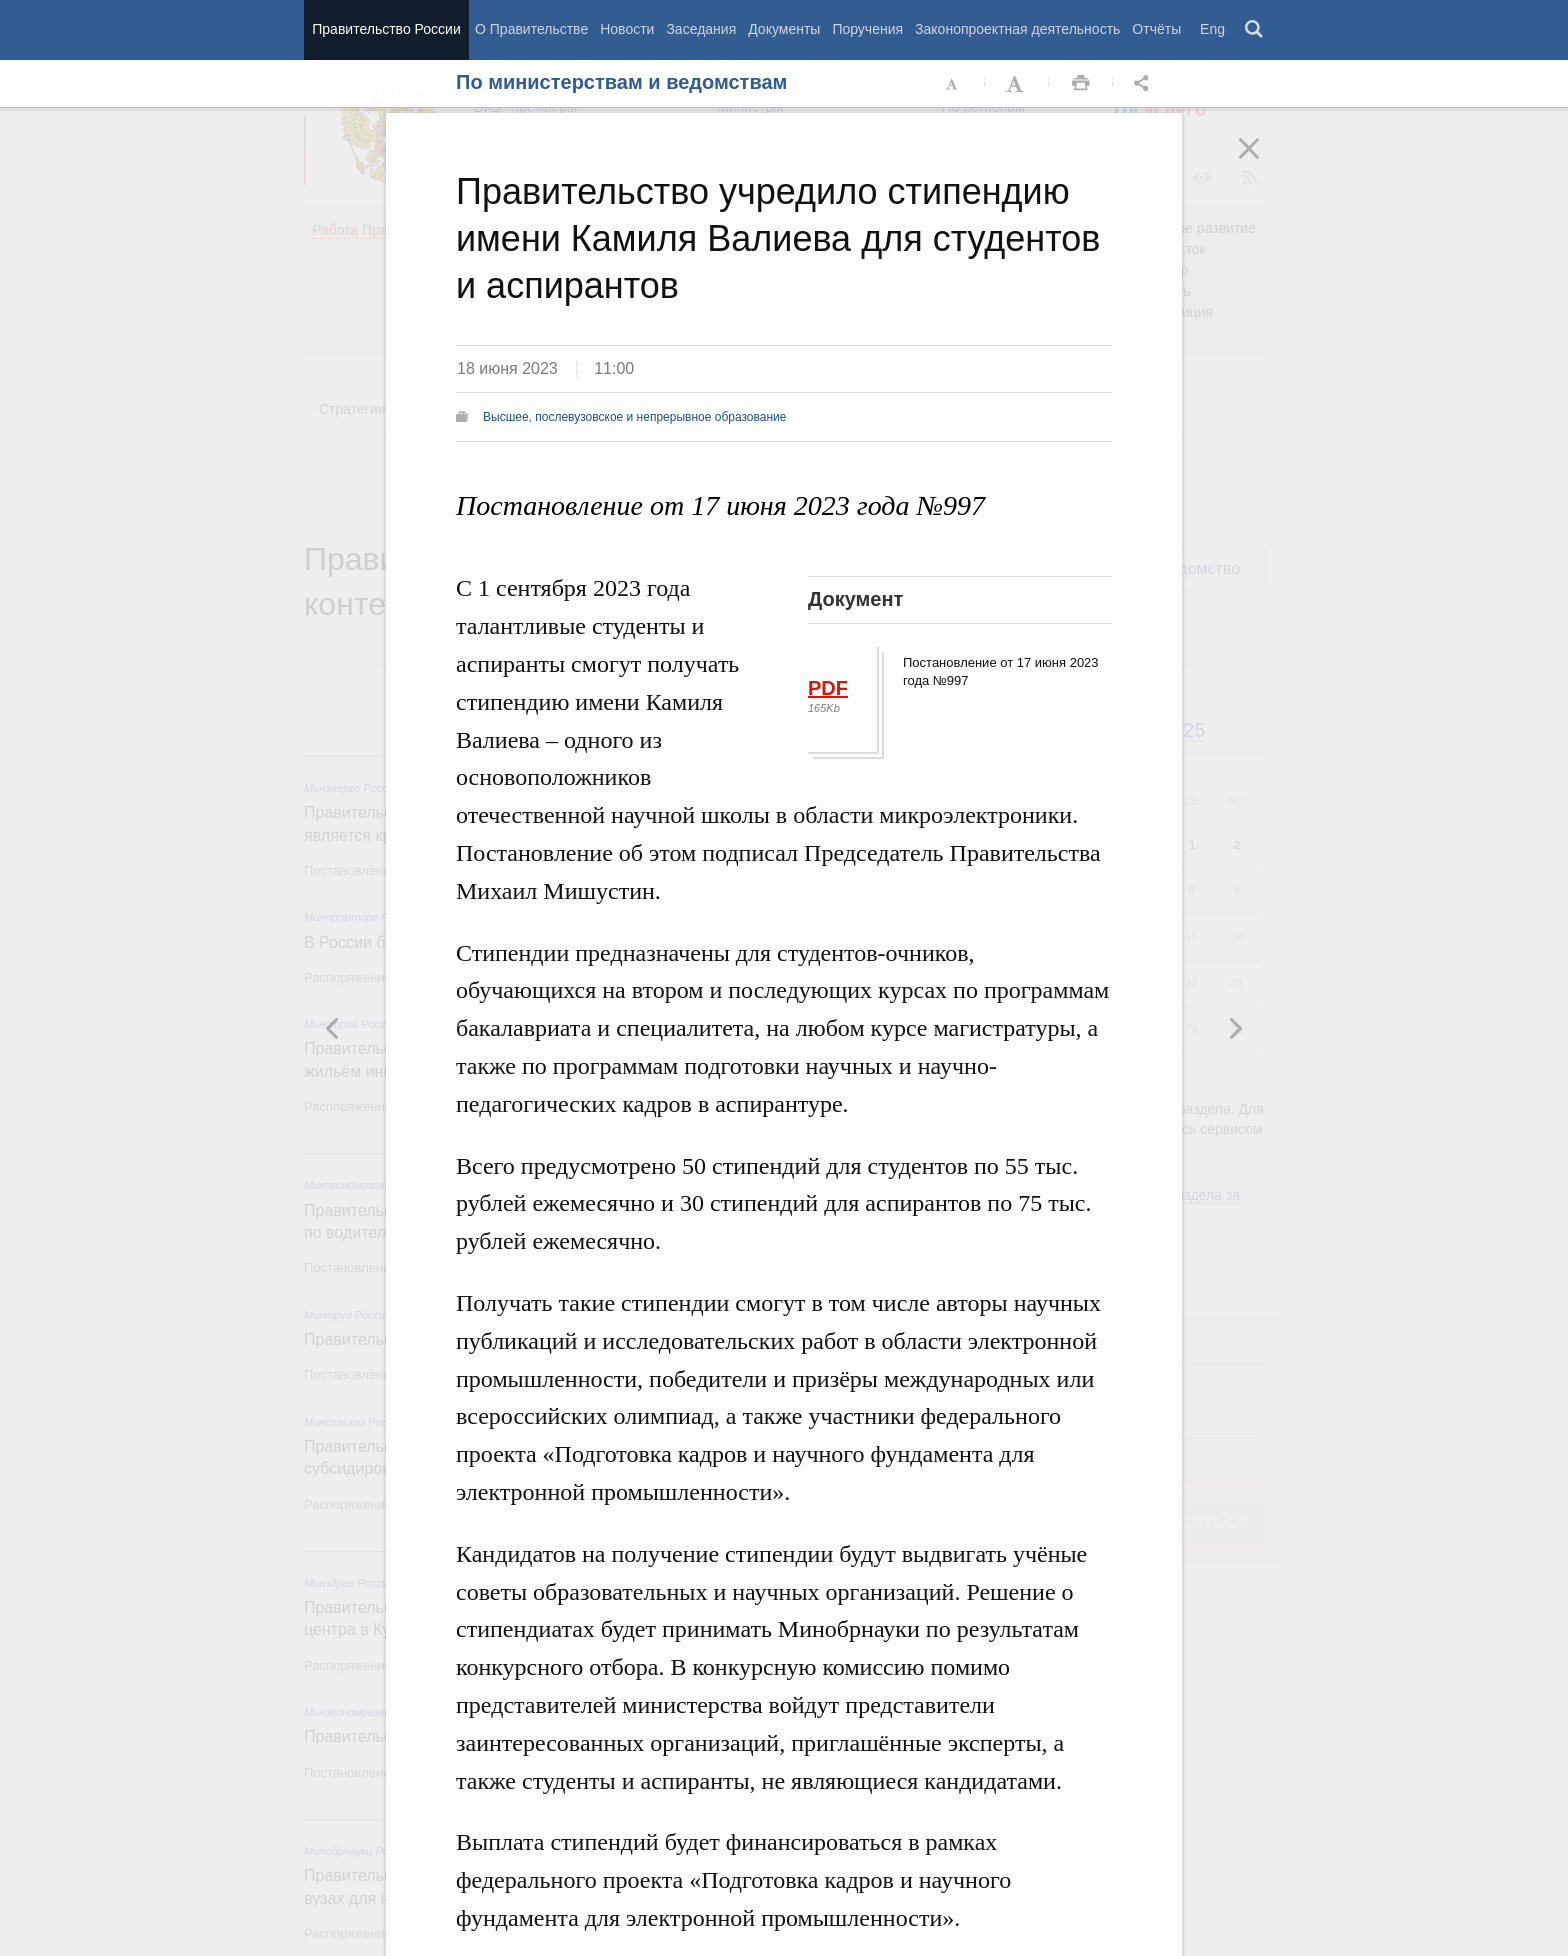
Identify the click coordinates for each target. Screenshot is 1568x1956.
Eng (1212, 29)
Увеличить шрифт (1017, 84)
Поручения (867, 29)
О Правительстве (531, 29)
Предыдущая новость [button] (1235, 1028)
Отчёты (1156, 29)
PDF (828, 688)
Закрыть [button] (1263, 162)
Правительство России (386, 29)
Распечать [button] (1081, 84)
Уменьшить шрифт (953, 84)
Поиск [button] (1255, 30)
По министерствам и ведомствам (621, 82)
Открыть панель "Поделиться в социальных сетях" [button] (1145, 84)
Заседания (701, 29)
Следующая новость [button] (333, 1028)
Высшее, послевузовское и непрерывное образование (634, 417)
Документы (784, 29)
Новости (627, 29)
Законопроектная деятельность (1017, 29)
